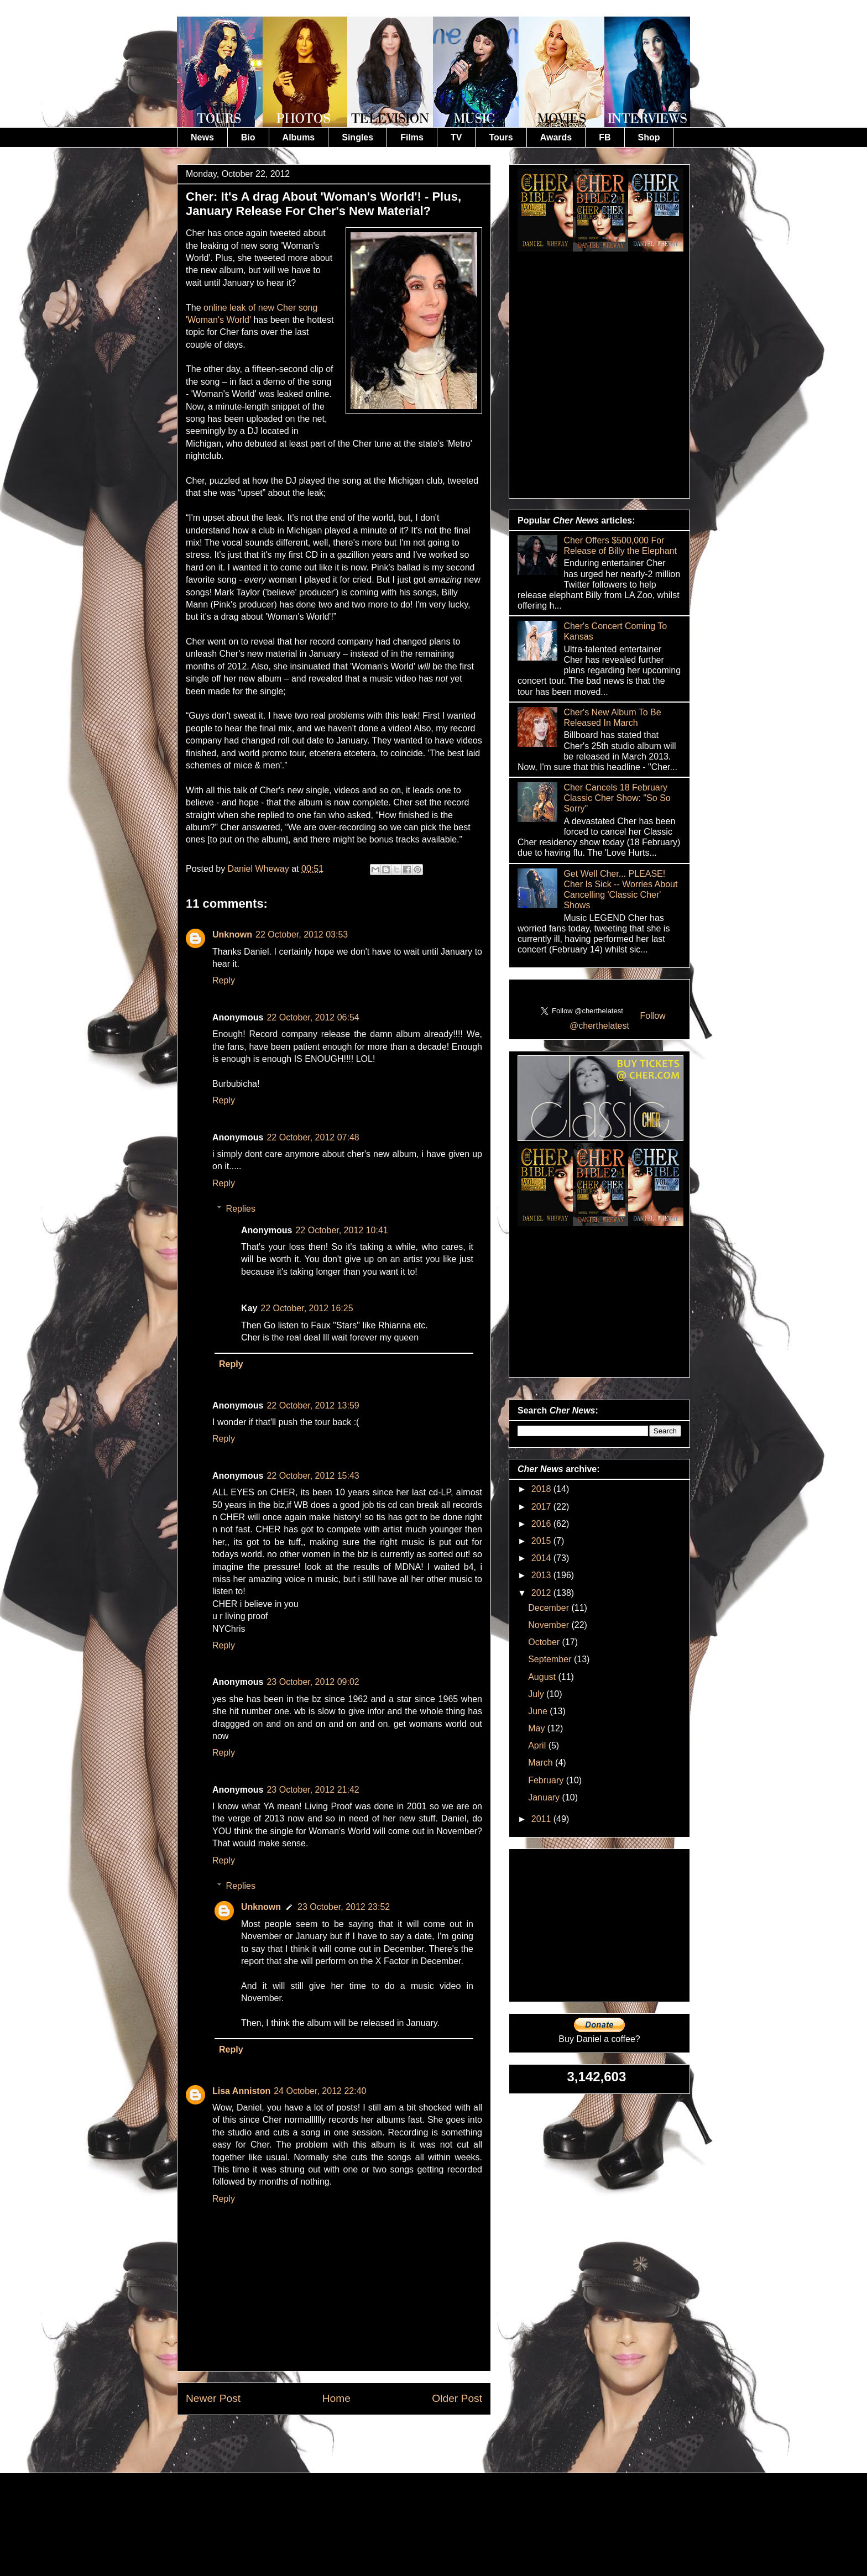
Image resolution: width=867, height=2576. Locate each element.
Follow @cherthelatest (618, 1020)
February (547, 1780)
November (549, 1625)
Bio (248, 137)
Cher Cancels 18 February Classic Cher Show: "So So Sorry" (616, 798)
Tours (501, 137)
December (549, 1607)
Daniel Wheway (260, 868)
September (551, 1659)
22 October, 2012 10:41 (341, 1230)
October (545, 1642)
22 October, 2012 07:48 (313, 1137)
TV (456, 137)
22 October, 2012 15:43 (313, 1475)
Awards (556, 137)
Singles (357, 137)
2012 (542, 1593)
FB (604, 137)
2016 (542, 1523)
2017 (542, 1506)
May (537, 1728)
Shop (649, 137)
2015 (542, 1541)
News (202, 137)
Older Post (457, 2398)
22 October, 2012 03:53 (301, 934)
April (538, 1745)
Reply (223, 980)
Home (336, 2398)
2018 (542, 1489)
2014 (542, 1558)
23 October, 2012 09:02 (313, 1682)
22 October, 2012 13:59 (313, 1405)
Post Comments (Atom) (361, 2440)
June (539, 1711)
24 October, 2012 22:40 (320, 2091)
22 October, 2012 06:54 (313, 1017)
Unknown (232, 934)
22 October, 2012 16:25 (306, 1308)
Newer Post (213, 2398)
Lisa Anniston (241, 2091)
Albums (299, 137)
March (541, 1762)
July (537, 1694)
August (543, 1677)
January (545, 1797)
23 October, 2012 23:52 (343, 1907)
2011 (542, 1819)
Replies (240, 1208)
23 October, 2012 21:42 (313, 1789)
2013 (542, 1575)
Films (412, 137)
